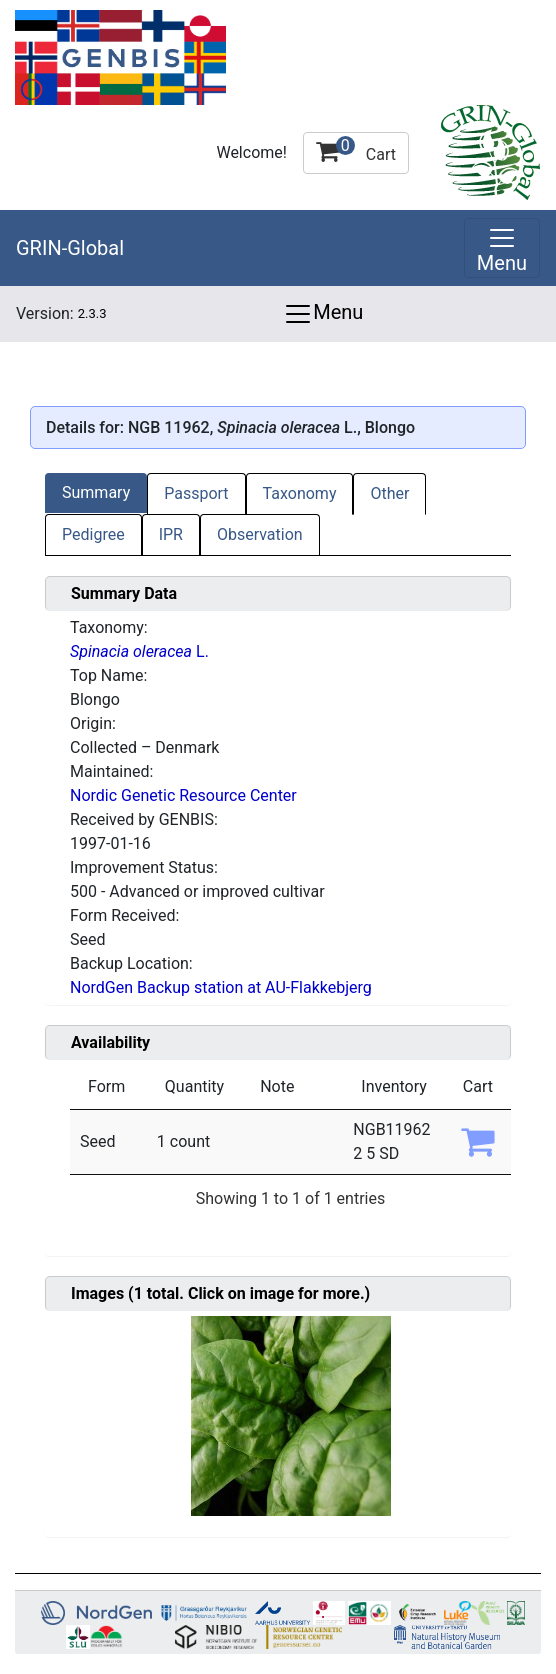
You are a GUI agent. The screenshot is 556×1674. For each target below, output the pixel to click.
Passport (196, 493)
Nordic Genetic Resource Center (183, 795)
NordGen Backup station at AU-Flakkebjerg (221, 987)
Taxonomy (300, 493)
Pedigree (93, 534)
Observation (260, 534)
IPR (171, 534)
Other (389, 493)
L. (139, 651)
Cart (356, 150)
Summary (96, 492)
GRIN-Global (70, 248)
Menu (323, 314)
